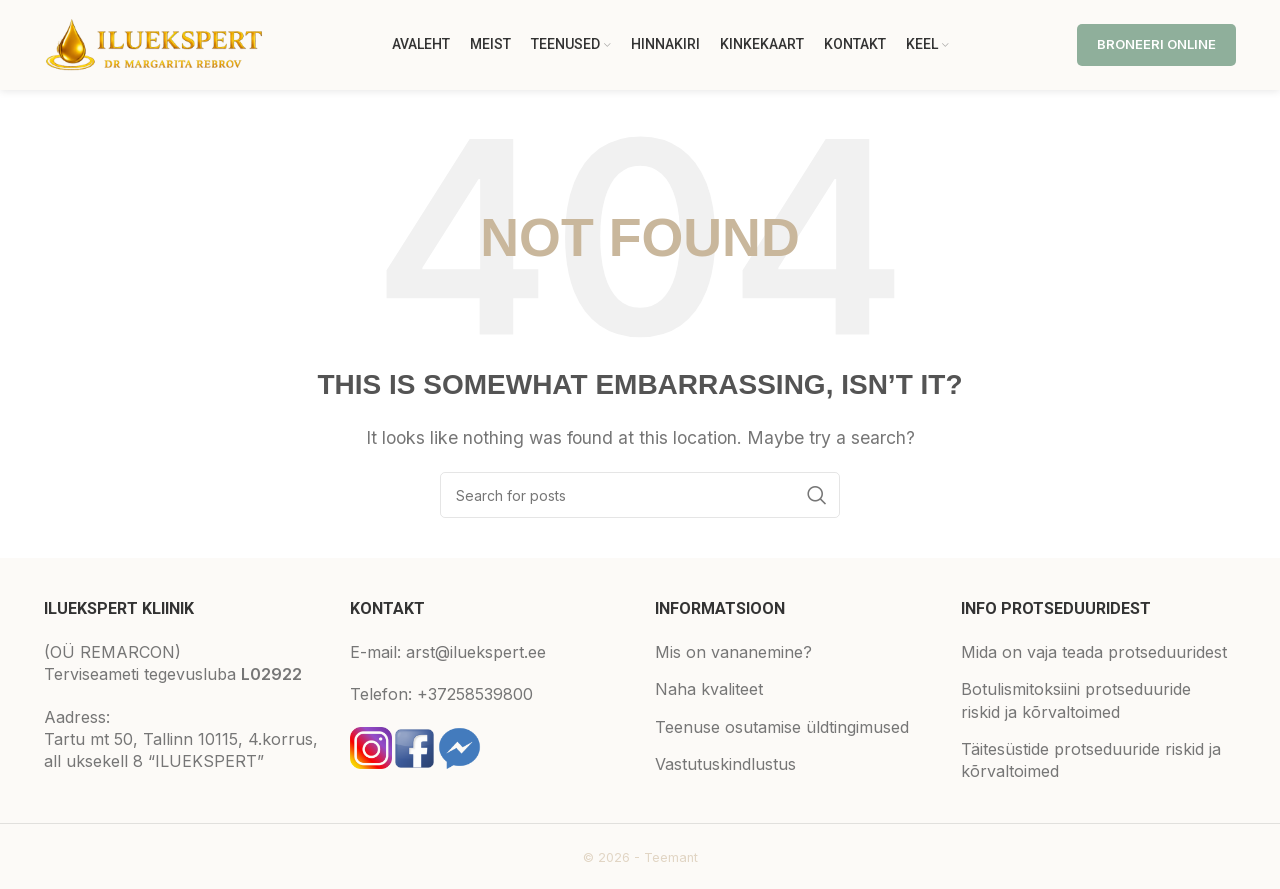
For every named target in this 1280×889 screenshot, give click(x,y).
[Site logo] (154, 43)
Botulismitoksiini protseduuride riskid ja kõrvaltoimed (1076, 700)
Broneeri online (1156, 44)
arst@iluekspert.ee (476, 652)
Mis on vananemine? (733, 652)
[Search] (640, 495)
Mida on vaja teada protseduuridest (1094, 652)
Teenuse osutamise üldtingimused (782, 727)
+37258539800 (475, 694)
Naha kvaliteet (709, 689)
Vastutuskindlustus (725, 764)
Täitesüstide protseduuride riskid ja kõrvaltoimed (1091, 760)
